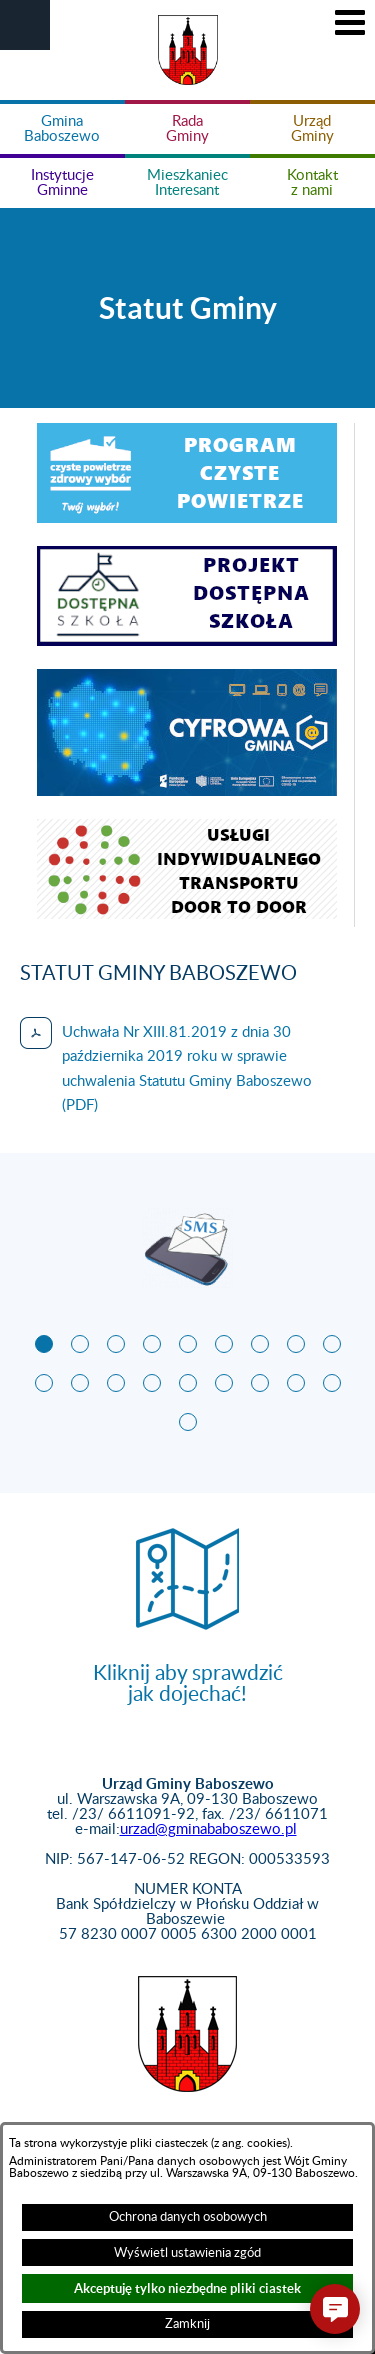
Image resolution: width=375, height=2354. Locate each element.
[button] (25, 25)
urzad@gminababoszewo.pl (208, 1829)
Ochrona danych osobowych (188, 2217)
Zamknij (187, 2324)
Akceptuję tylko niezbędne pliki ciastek (187, 2288)
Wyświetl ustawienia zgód (187, 2253)
